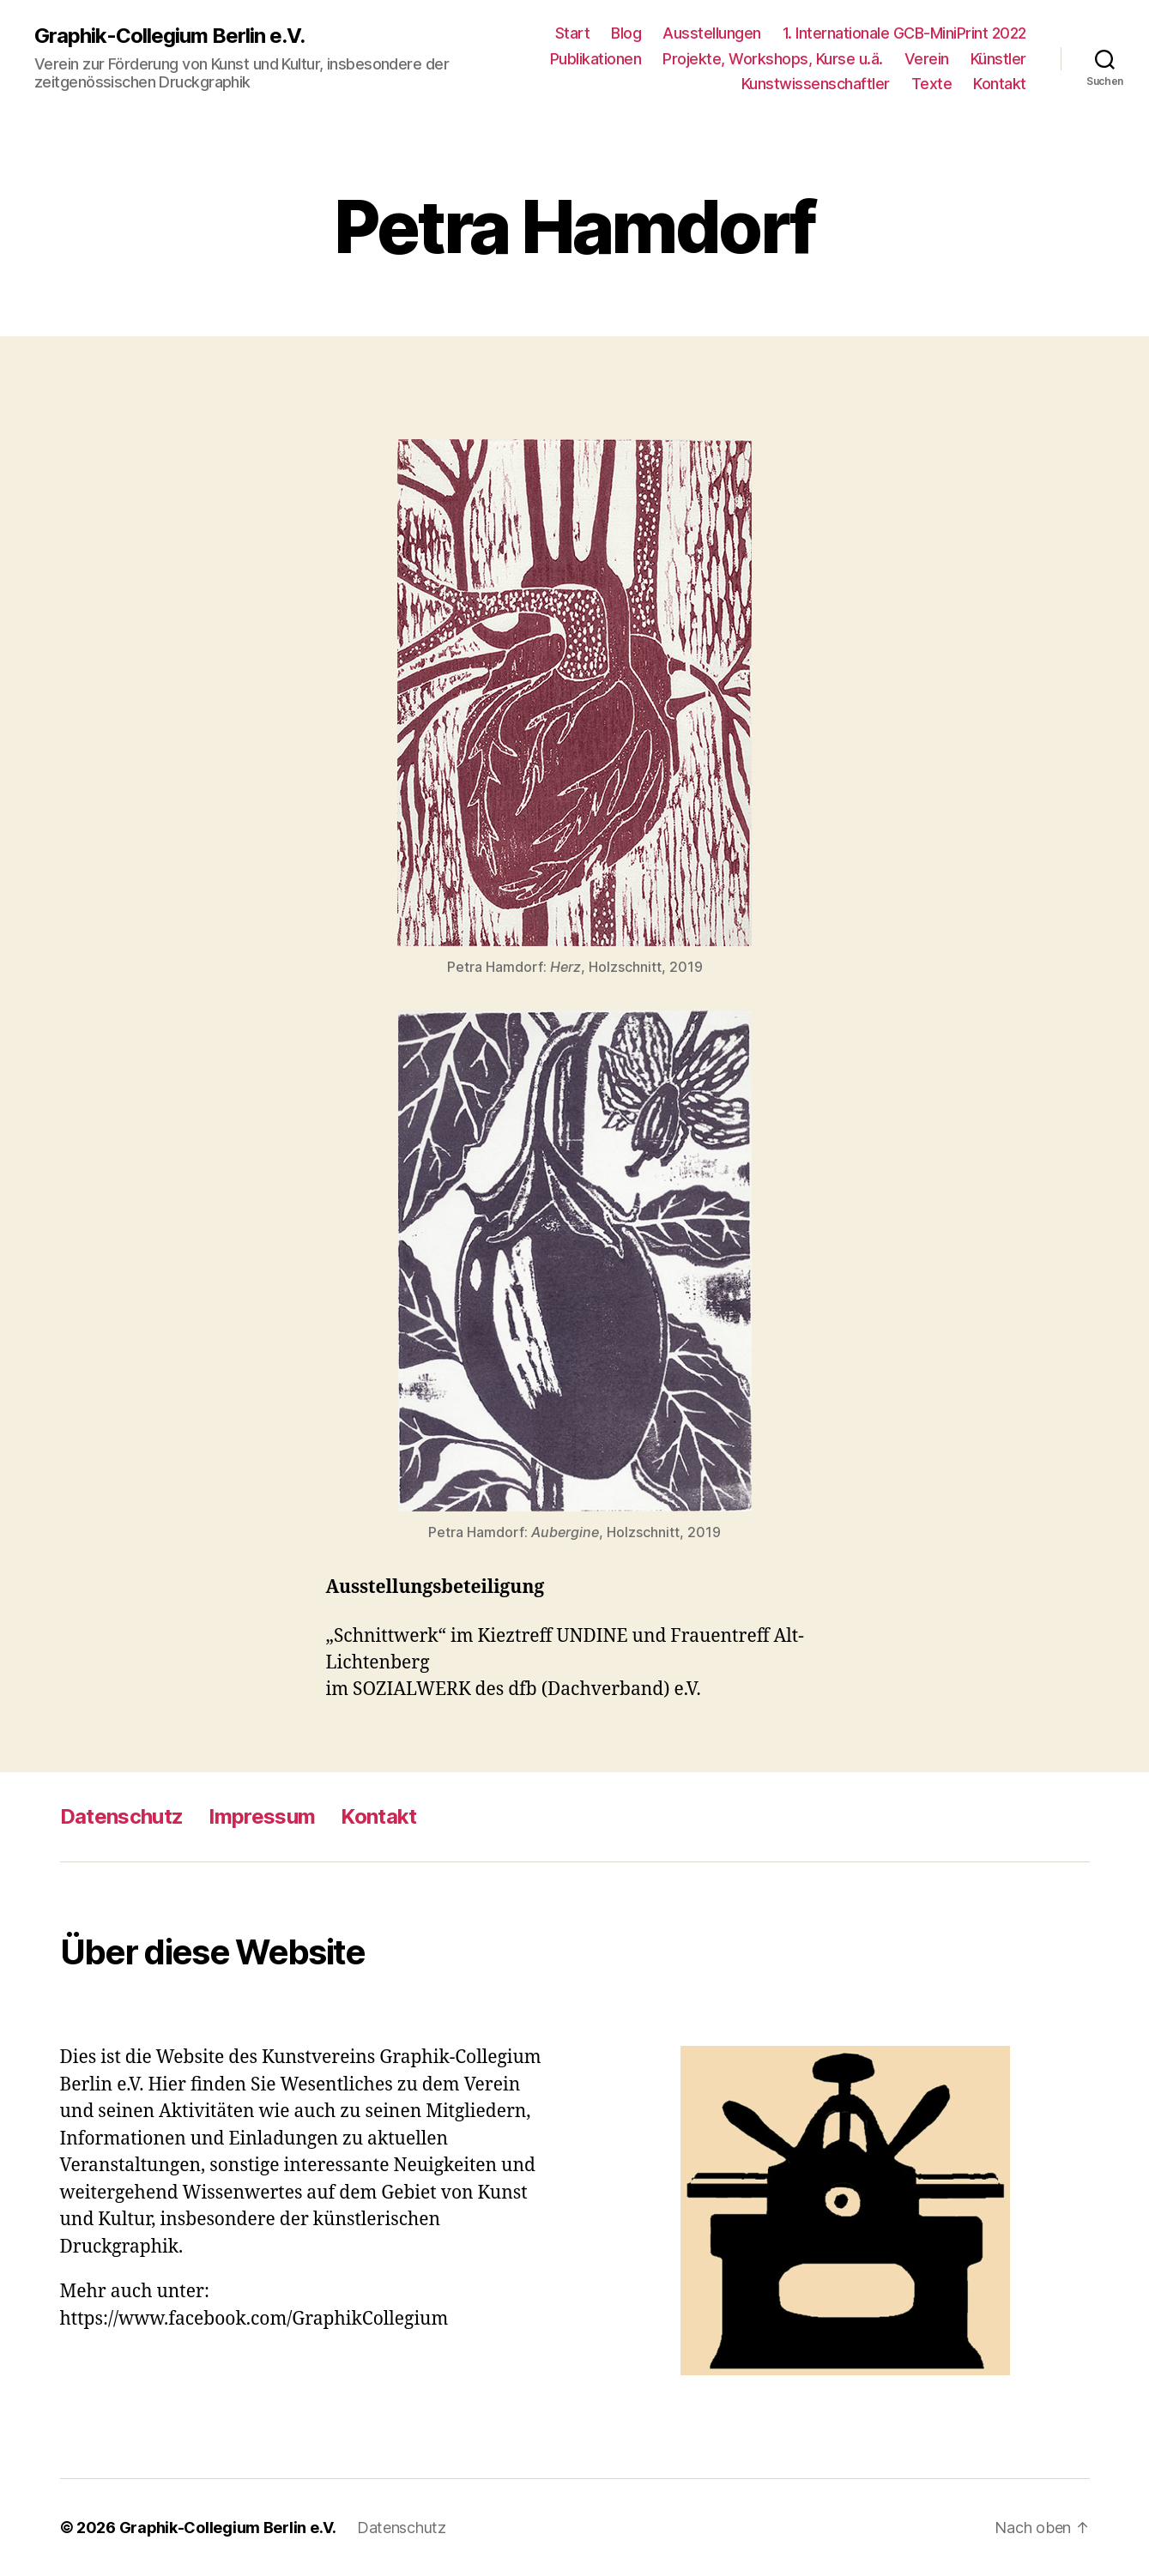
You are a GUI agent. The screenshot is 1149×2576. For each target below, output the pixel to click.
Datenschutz (122, 1816)
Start (572, 33)
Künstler (998, 59)
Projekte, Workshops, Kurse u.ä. (772, 59)
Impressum (262, 1816)
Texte (931, 84)
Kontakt (999, 84)
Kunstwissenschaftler (815, 84)
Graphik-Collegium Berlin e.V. (169, 36)
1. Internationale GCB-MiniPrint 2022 (904, 33)
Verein (926, 59)
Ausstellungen (711, 33)
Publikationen (596, 59)
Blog (626, 33)
